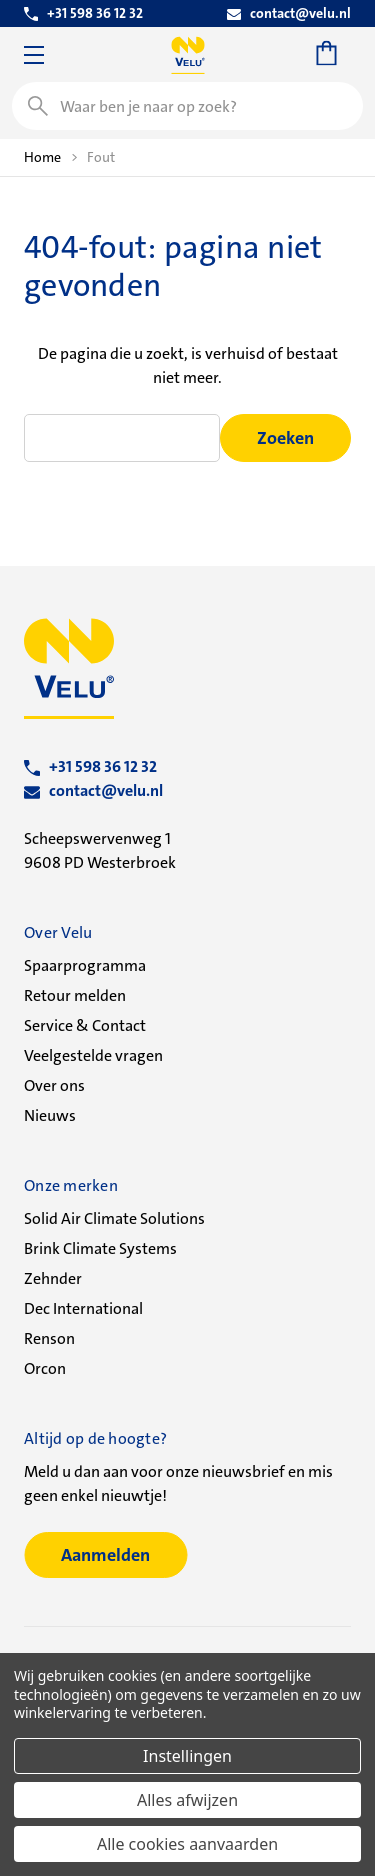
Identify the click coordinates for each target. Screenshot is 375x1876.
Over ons (54, 1085)
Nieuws (50, 1115)
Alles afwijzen (187, 1800)
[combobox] (187, 106)
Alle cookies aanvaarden (187, 1844)
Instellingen (187, 1756)
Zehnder (53, 1278)
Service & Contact (85, 1025)
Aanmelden (105, 1555)
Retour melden (75, 995)
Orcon (45, 1368)
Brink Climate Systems (100, 1248)
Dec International (83, 1308)
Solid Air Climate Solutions (114, 1218)
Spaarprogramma (85, 965)
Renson (49, 1338)
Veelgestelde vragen (93, 1055)
